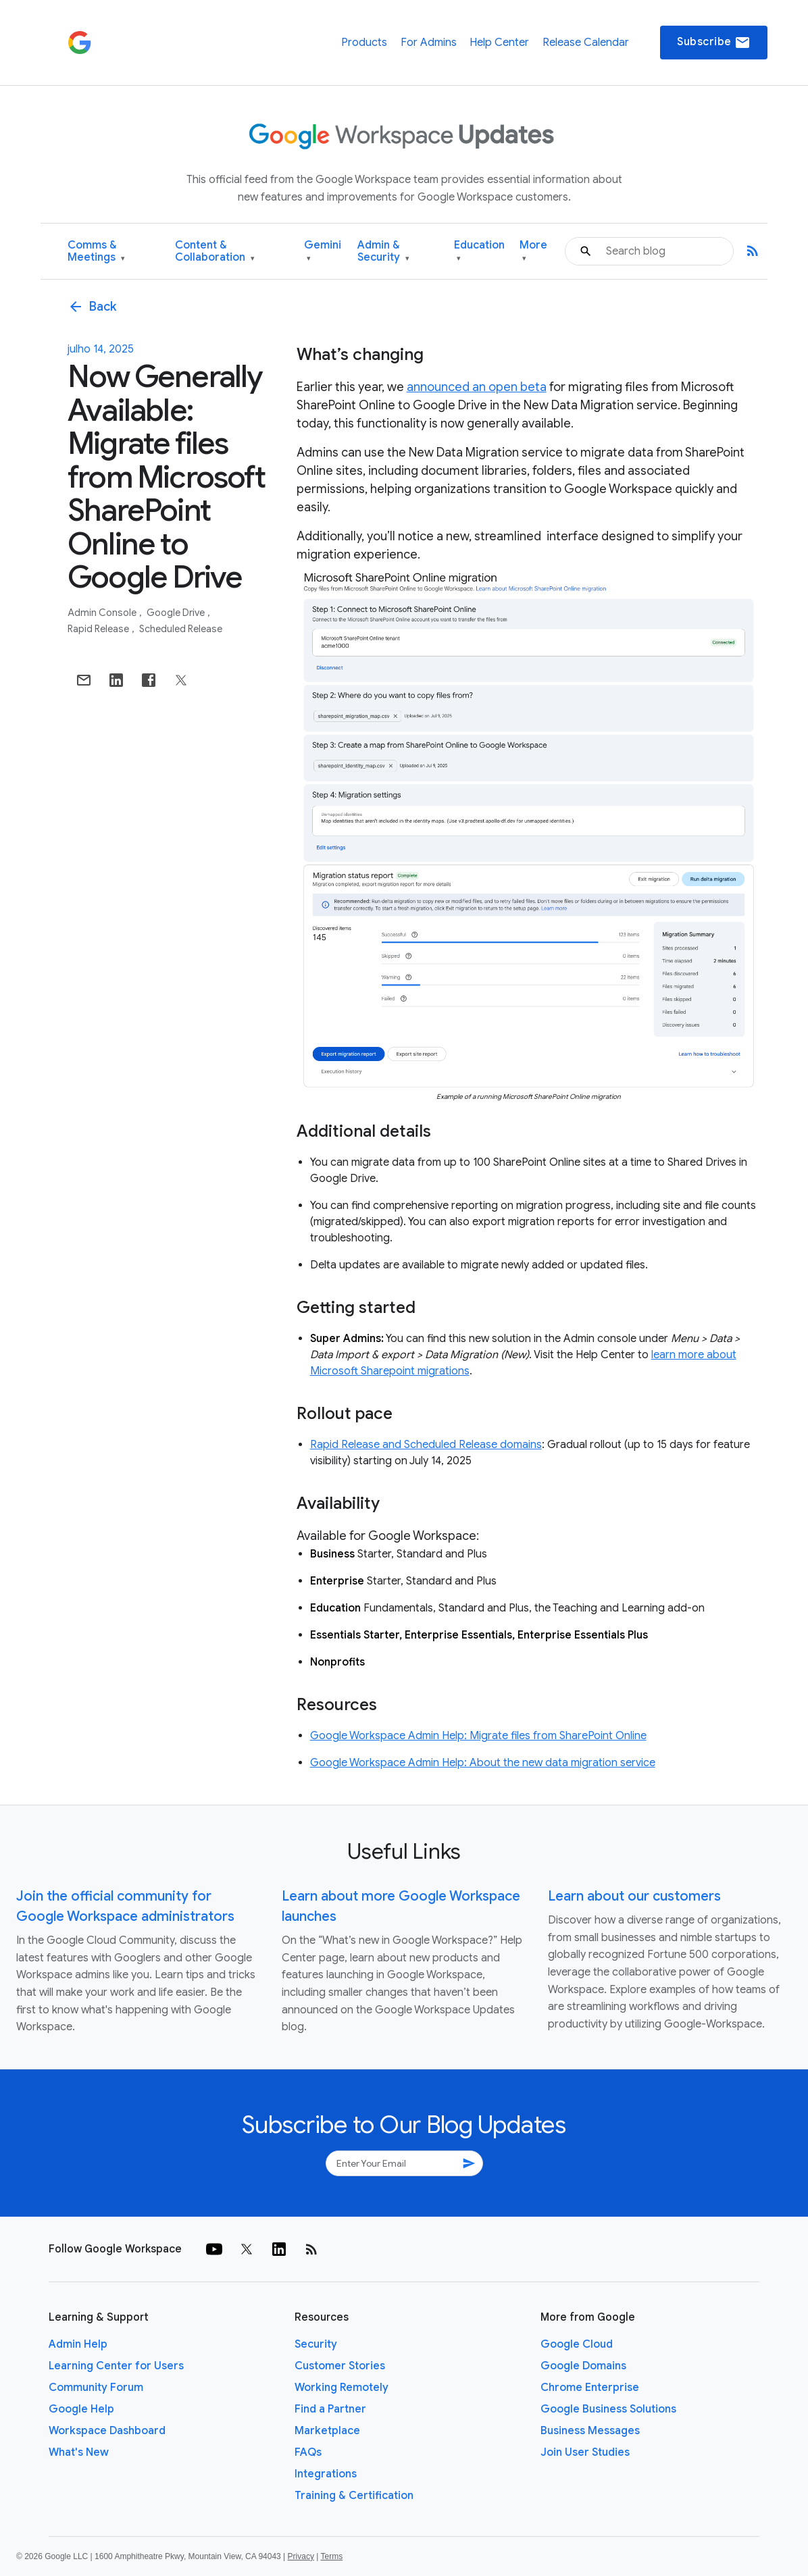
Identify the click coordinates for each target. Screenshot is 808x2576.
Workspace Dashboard (107, 2431)
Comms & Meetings (96, 251)
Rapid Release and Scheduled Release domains (426, 1444)
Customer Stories (340, 2366)
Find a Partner (330, 2409)
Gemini (322, 251)
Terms (331, 2556)
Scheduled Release (180, 629)
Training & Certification (354, 2495)
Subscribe (714, 42)
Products (364, 42)
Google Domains (583, 2366)
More (533, 251)
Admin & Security (383, 251)
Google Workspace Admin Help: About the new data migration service (482, 1763)
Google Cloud (576, 2344)
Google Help (81, 2409)
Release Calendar (585, 42)
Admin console (103, 613)
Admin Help (78, 2344)
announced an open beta (477, 387)
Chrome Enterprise (589, 2387)
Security (316, 2344)
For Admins (429, 42)
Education (479, 251)
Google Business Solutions (608, 2409)
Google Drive (177, 613)
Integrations (326, 2474)
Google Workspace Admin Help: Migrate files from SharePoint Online (478, 1736)
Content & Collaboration (215, 251)
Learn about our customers (634, 1896)
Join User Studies (585, 2452)
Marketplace (327, 2431)
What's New (79, 2452)
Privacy (301, 2556)
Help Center (499, 42)
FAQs (308, 2452)
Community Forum (96, 2387)
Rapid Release (99, 629)
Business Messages (590, 2431)
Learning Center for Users (116, 2366)
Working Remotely (341, 2387)
